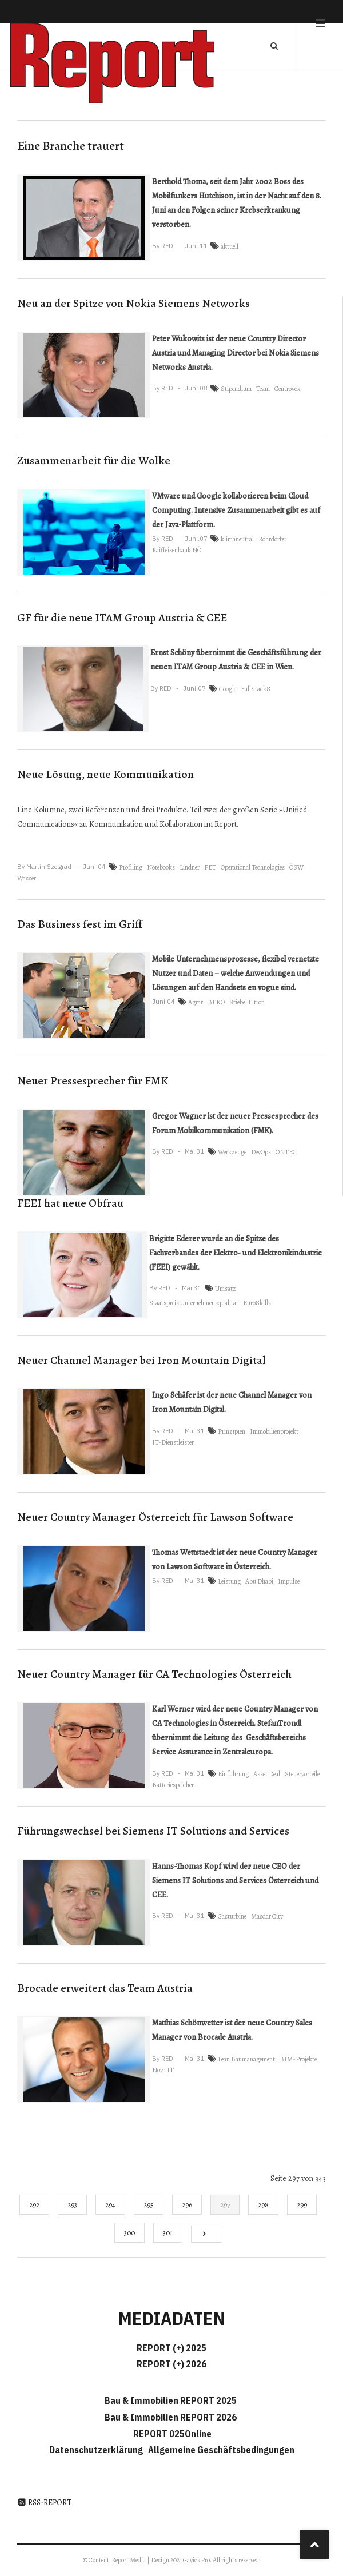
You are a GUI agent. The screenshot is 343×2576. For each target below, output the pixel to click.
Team (263, 389)
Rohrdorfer (272, 539)
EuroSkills (257, 1303)
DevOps (261, 1152)
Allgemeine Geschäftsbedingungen (221, 2449)
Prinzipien (231, 1431)
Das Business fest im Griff (79, 924)
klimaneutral (237, 539)
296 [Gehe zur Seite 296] (187, 2205)
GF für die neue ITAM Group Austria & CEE (122, 617)
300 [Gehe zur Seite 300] (129, 2233)
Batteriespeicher (173, 1785)
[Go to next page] (206, 2234)
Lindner (190, 867)
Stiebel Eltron (247, 1002)
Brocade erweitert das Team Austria (105, 1988)
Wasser (26, 878)
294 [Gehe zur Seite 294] (110, 2205)
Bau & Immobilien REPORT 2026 (171, 2417)
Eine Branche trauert (70, 145)
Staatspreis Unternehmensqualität (193, 1303)
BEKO (216, 1002)
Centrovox (287, 389)
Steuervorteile (302, 1774)
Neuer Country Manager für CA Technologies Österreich (154, 1674)
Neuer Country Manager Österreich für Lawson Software (155, 1517)
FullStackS (255, 689)
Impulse (289, 1581)
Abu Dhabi (259, 1581)
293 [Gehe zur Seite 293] (72, 2205)
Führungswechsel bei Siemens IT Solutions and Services (153, 1831)
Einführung (233, 1774)
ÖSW (296, 867)
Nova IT (163, 2070)
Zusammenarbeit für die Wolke (93, 460)
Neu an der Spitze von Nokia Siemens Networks (133, 303)
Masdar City (267, 1916)
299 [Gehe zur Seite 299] (302, 2205)
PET (210, 867)
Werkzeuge (232, 1152)
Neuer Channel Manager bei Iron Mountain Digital (141, 1360)
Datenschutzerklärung (97, 2449)
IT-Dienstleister (173, 1442)
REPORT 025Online (171, 2433)
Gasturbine (232, 1916)
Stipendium (236, 389)
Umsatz (225, 1289)
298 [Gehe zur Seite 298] (263, 2205)
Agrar (195, 1002)
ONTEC (286, 1152)
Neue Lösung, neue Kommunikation (105, 774)
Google (227, 689)
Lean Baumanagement (246, 2059)
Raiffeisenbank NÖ (176, 550)
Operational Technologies (253, 867)
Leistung (229, 1581)
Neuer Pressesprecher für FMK (92, 1080)
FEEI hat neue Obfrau (70, 1203)
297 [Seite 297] (225, 2205)
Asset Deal (266, 1774)
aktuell (229, 246)
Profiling (130, 867)
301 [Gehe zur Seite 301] (168, 2233)
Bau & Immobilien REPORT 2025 (171, 2400)
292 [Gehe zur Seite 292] (34, 2205)
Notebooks (161, 867)
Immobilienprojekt (274, 1431)
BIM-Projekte (298, 2059)
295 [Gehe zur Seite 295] (148, 2205)
